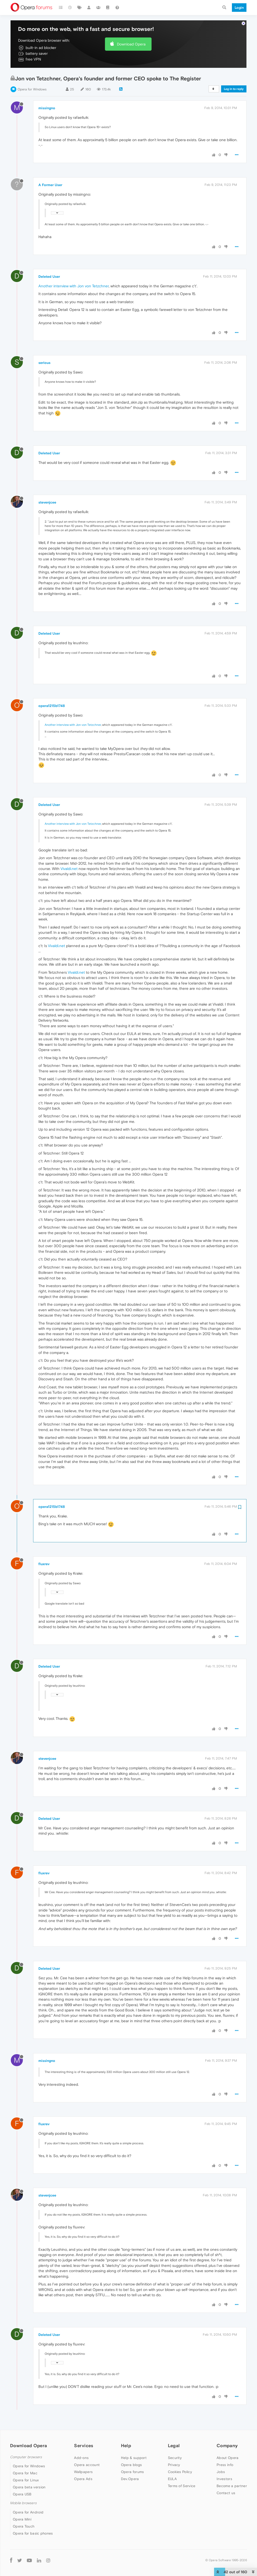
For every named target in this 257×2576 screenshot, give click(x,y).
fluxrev (43, 1564)
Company (227, 2445)
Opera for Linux (26, 2480)
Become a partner (232, 2486)
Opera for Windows (32, 89)
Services (83, 2445)
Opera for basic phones (33, 2533)
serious (44, 363)
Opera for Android (28, 2512)
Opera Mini (22, 2519)
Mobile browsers (23, 2503)
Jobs (221, 2472)
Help (126, 2445)
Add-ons (81, 2458)
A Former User (50, 185)
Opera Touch (23, 2526)
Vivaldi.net (69, 868)
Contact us (226, 2493)
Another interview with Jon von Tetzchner (73, 286)
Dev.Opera (130, 2479)
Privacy (174, 2465)
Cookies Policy (180, 2472)
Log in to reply (234, 89)
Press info (225, 2465)
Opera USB (22, 2494)
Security (175, 2458)
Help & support (134, 2458)
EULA (172, 2479)
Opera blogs (131, 2465)
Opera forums (132, 2472)
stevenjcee (47, 502)
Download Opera (131, 44)
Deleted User (49, 277)
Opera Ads (83, 2479)
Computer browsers (26, 2457)
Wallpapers (83, 2472)
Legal (174, 2445)
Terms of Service (182, 2486)
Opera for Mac (25, 2473)
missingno (46, 108)
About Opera (227, 2458)
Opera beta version (29, 2487)
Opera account (87, 2465)
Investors (224, 2479)
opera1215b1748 (51, 706)
